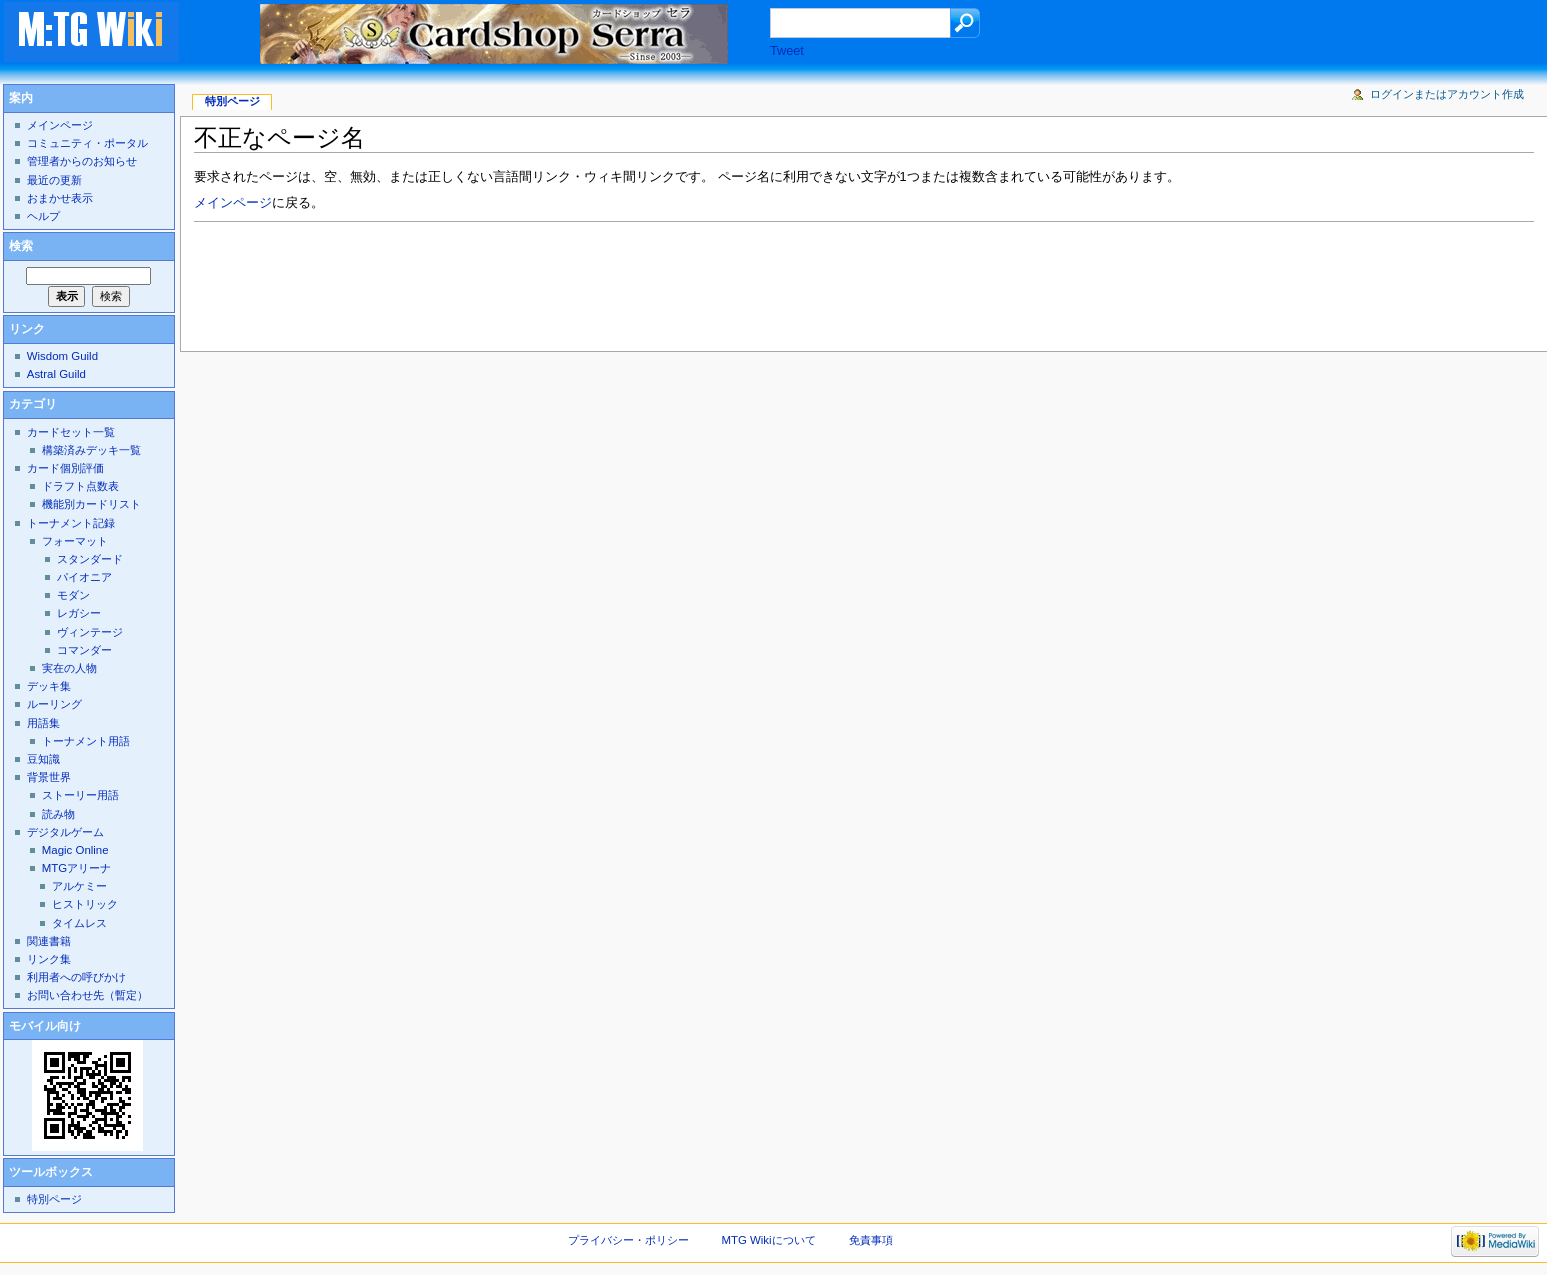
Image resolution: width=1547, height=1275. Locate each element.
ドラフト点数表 (80, 486)
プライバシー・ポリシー (628, 1240)
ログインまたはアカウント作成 (1447, 94)
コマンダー (84, 650)
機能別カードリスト (91, 504)
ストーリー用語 (80, 795)
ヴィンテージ (90, 632)
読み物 (58, 814)
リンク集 (49, 959)
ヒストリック (85, 904)
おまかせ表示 (60, 198)
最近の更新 (54, 180)
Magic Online (75, 850)
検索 (21, 246)
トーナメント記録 (71, 523)
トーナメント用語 (86, 741)
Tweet (787, 51)
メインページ (233, 203)
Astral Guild (56, 374)
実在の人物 (69, 668)
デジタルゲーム (65, 832)
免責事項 (871, 1240)
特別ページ (232, 101)
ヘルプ (43, 216)
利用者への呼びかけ (76, 977)
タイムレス (79, 923)
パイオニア (84, 577)
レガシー (79, 613)
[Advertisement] (558, 281)
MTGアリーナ (76, 868)
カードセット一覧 (71, 432)
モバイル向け (45, 1026)
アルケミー (79, 886)
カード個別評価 (65, 468)
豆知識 (43, 759)
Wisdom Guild (62, 356)
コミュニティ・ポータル (87, 143)
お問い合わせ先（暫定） (87, 995)
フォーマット (75, 541)
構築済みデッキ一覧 (91, 450)
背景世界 (49, 777)
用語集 (43, 723)
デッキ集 (49, 686)
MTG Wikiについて (769, 1240)
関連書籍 (49, 941)
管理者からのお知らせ (82, 161)
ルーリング (54, 704)
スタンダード (90, 559)
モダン (73, 595)
